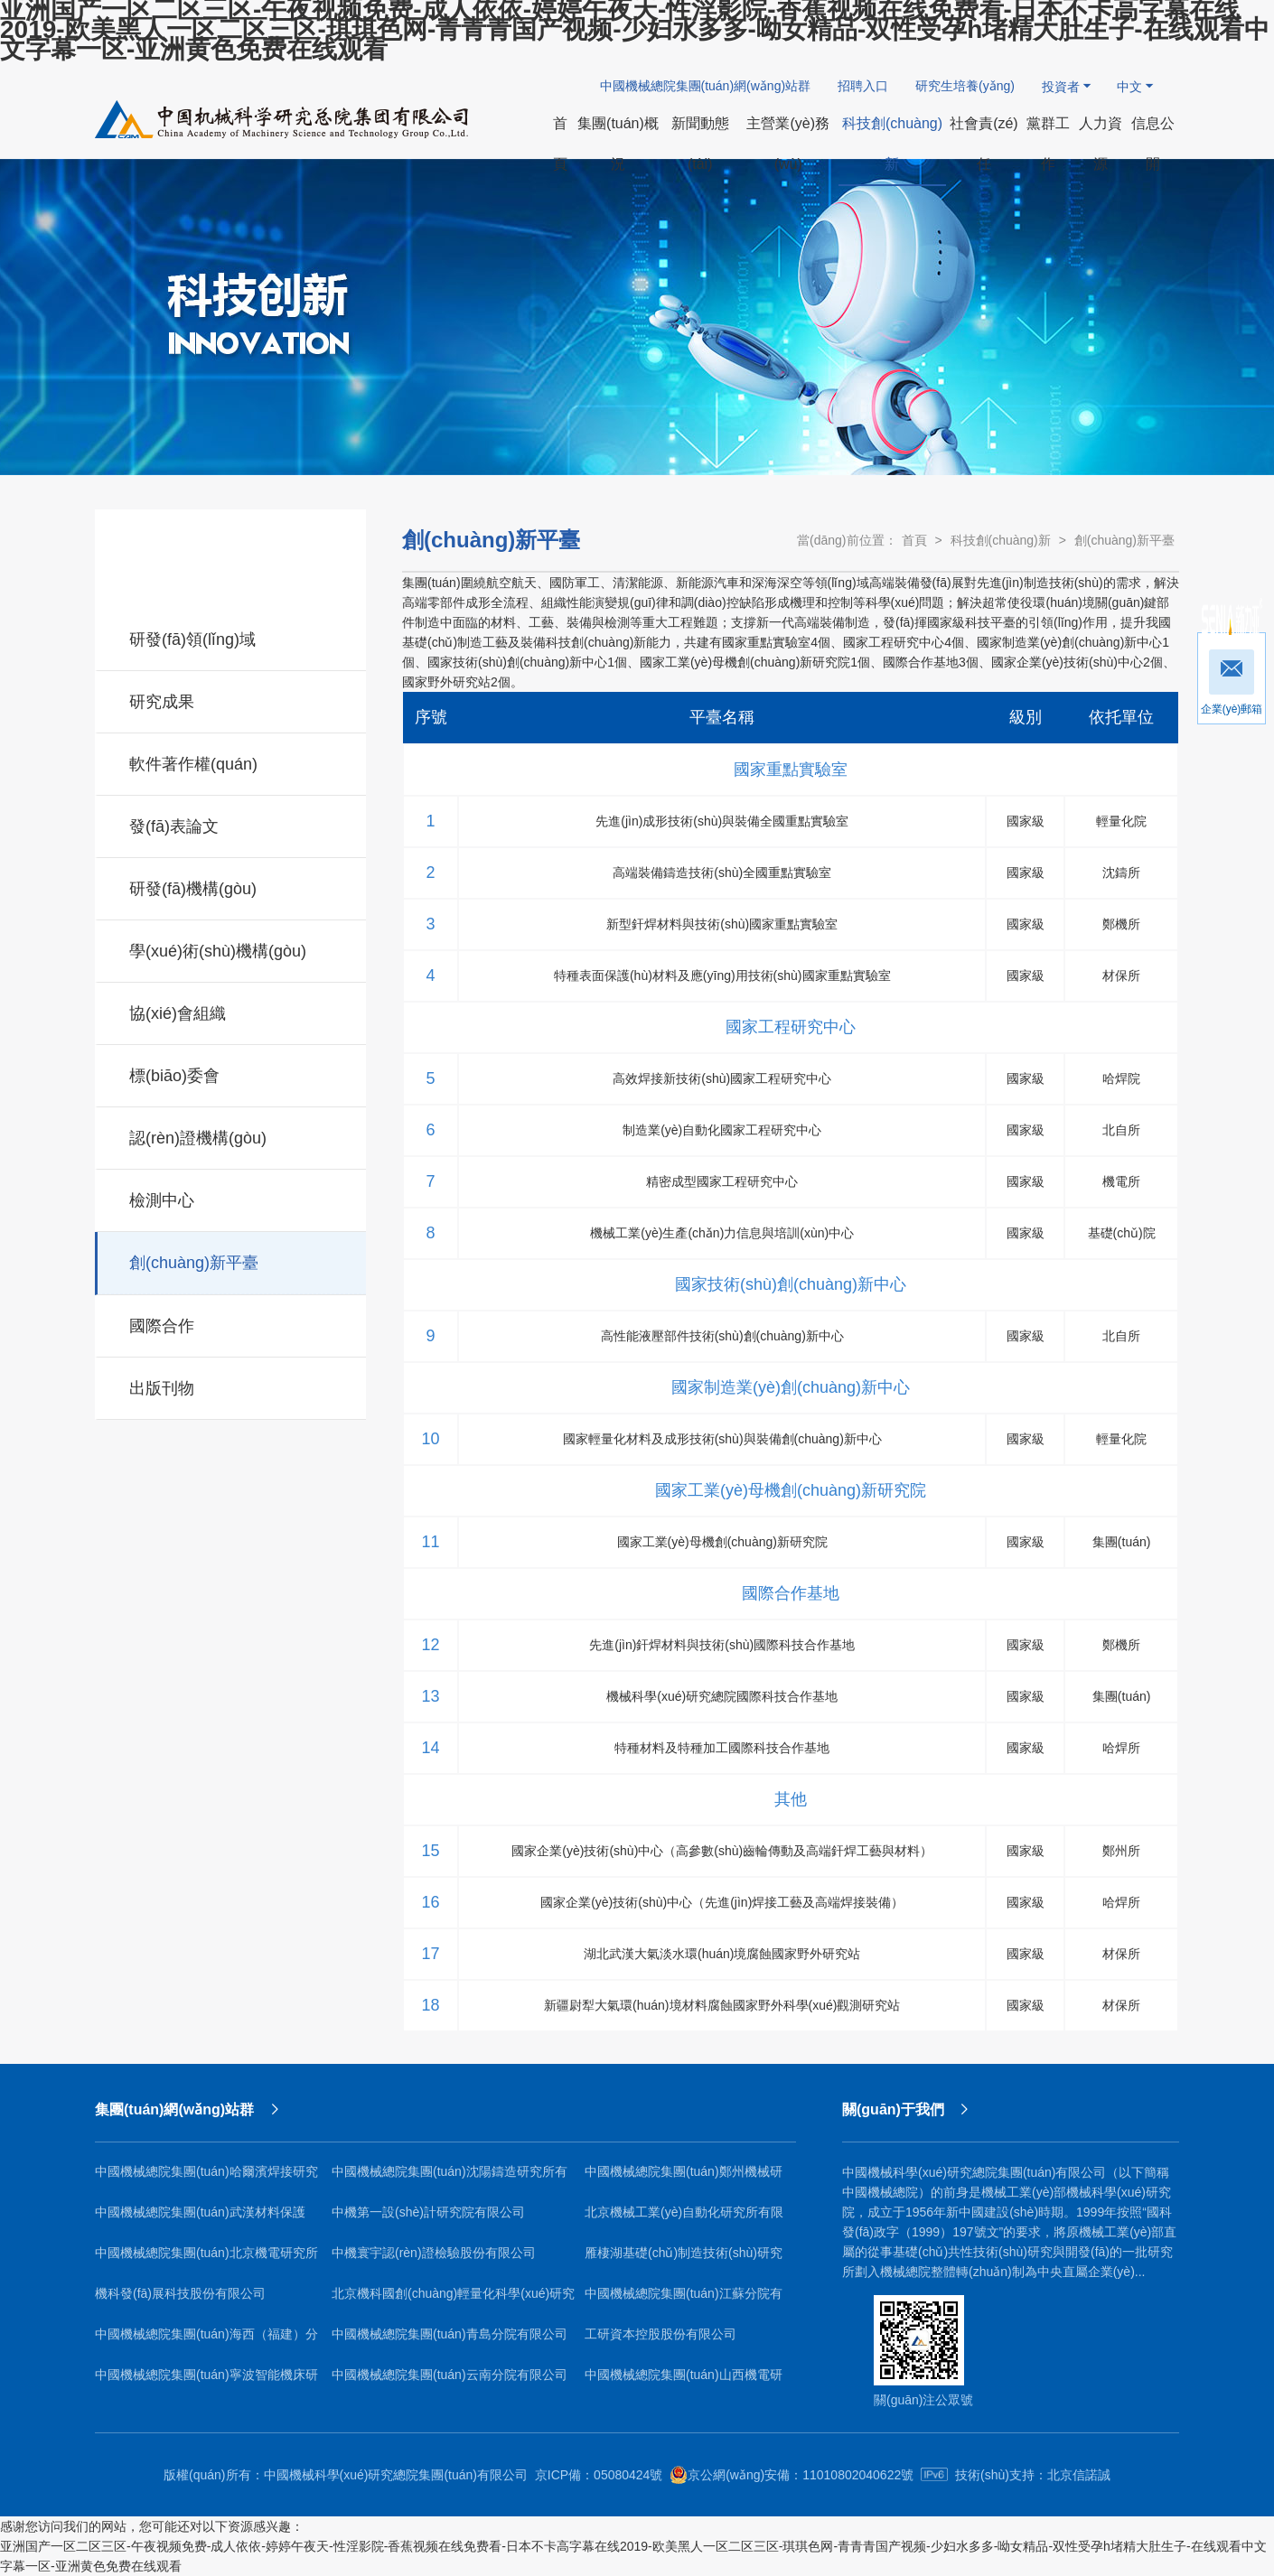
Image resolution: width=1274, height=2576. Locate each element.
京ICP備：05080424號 (599, 2475)
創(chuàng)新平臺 (231, 1260)
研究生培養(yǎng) (965, 86)
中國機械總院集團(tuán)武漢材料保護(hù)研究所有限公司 (200, 2219)
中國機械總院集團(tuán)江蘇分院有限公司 (683, 2300)
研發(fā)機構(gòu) (231, 886)
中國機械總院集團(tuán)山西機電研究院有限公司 (683, 2381)
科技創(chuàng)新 (1001, 540)
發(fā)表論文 (231, 823)
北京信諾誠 (1078, 2475)
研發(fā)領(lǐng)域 (231, 637)
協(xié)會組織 (231, 1010)
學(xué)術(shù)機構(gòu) (231, 948)
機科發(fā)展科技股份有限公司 (180, 2293)
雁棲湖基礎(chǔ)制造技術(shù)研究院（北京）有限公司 (683, 2259)
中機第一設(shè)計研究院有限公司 (428, 2212)
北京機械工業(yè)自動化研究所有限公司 (684, 2219)
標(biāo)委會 (231, 1073)
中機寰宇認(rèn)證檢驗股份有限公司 (434, 2252)
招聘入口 (863, 86)
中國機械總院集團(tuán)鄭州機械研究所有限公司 (683, 2178)
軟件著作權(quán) (231, 761)
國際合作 (231, 1323)
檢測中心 (231, 1197)
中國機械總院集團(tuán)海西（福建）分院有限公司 (206, 2341)
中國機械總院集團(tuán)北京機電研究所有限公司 (206, 2259)
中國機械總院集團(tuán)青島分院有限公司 (449, 2334)
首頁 (914, 540)
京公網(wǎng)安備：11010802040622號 (791, 2475)
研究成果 (231, 699)
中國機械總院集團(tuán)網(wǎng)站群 (705, 86)
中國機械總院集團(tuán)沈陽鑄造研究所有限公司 (449, 2178)
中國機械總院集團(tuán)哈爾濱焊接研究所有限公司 (206, 2178)
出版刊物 (231, 1385)
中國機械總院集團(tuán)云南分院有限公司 (449, 2374)
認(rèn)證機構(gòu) (231, 1135)
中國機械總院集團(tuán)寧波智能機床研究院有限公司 (206, 2381)
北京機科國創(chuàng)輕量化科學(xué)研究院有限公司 (453, 2300)
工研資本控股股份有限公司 (660, 2334)
